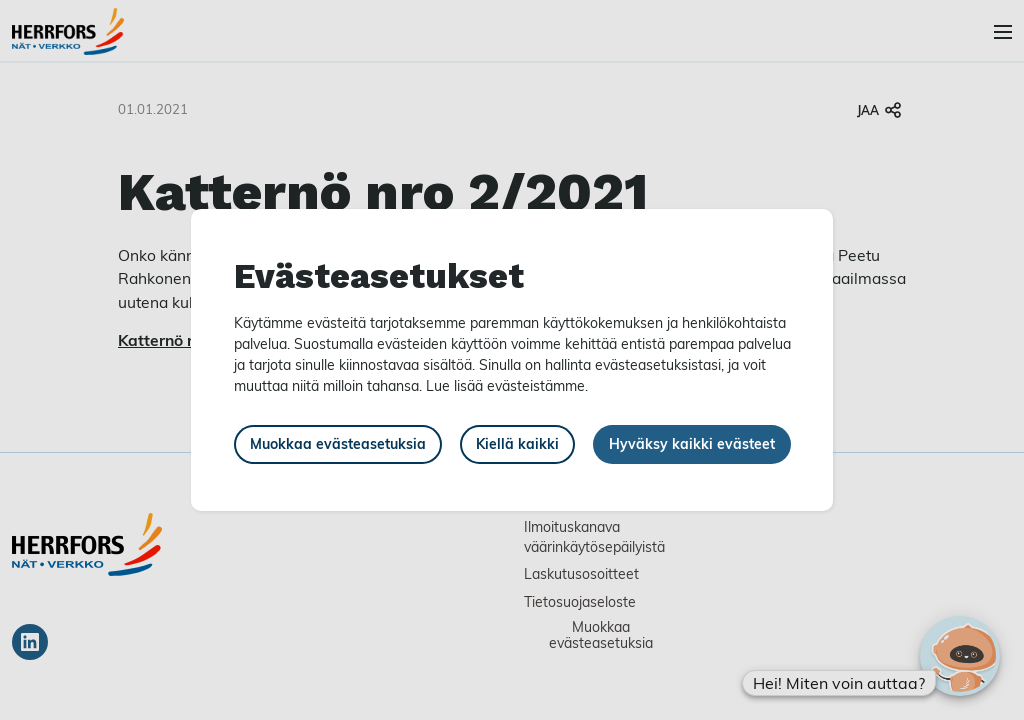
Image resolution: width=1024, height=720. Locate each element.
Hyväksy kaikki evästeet (692, 443)
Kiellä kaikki (517, 443)
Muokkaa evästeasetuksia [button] (338, 443)
